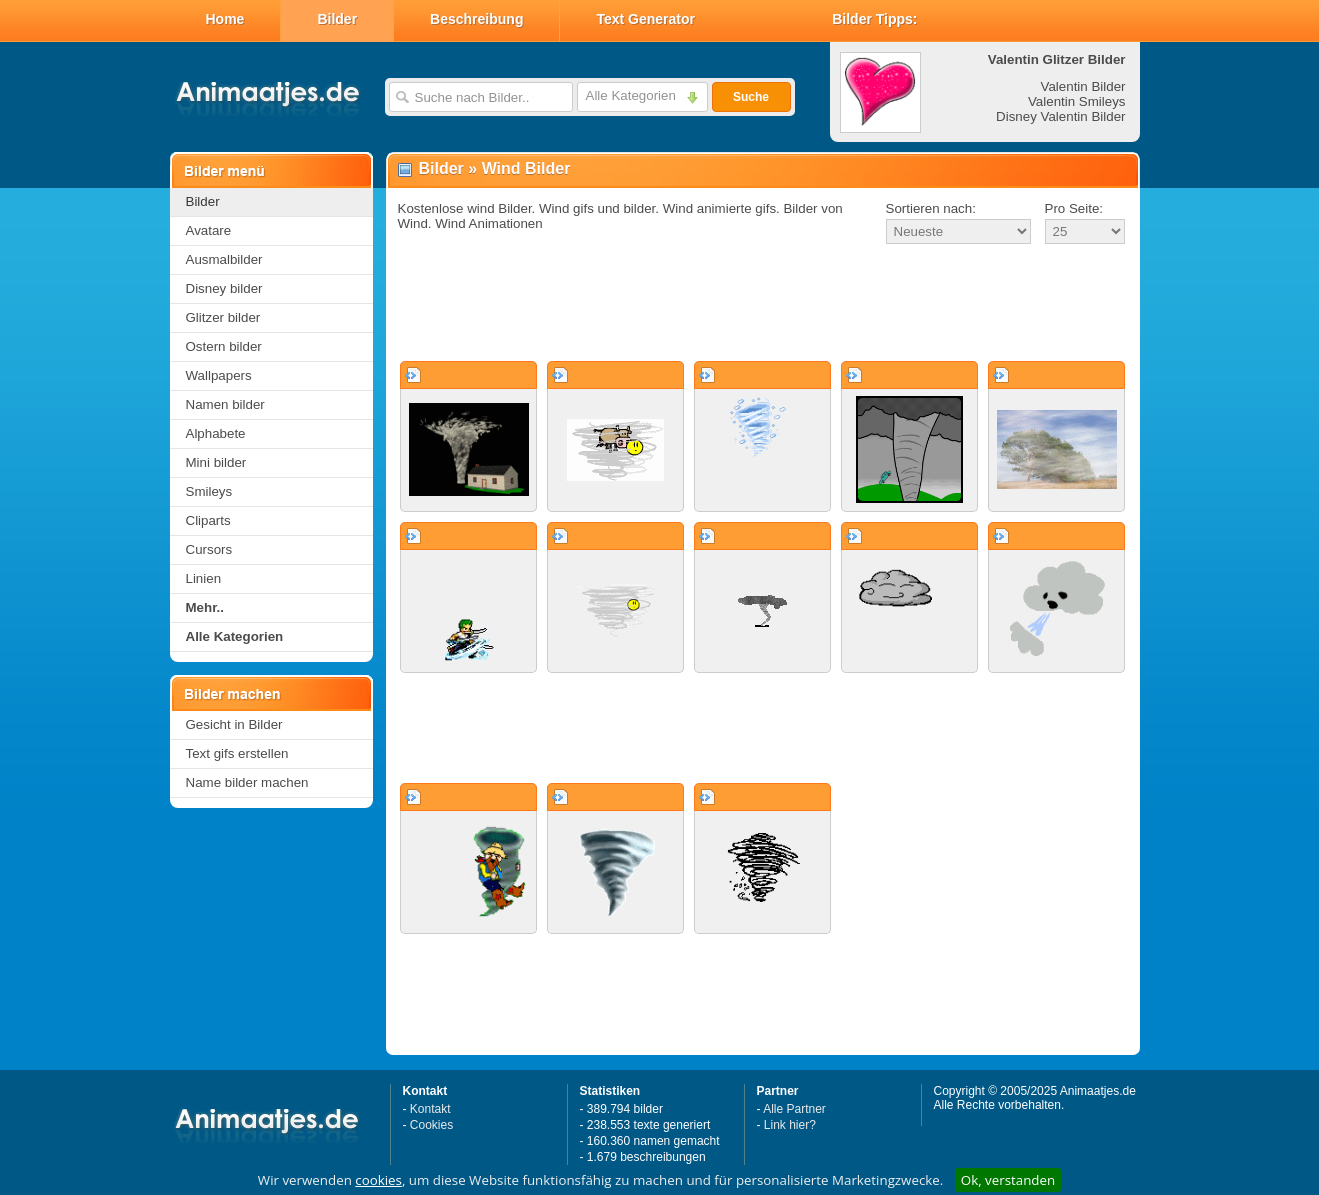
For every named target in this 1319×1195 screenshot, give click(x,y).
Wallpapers (219, 375)
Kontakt (430, 1109)
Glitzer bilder (223, 317)
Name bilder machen (247, 782)
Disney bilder (224, 288)
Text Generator (645, 19)
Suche (751, 97)
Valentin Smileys (1077, 101)
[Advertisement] (763, 304)
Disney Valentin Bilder (1060, 116)
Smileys (209, 491)
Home (225, 19)
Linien (204, 578)
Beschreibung (476, 19)
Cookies (431, 1125)
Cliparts (208, 520)
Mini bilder (216, 462)
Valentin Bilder (1083, 86)
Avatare (209, 230)
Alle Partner (794, 1109)
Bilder (337, 19)
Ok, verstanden (1008, 1180)
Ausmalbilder (224, 259)
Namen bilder (225, 404)
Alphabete (216, 433)
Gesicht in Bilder (234, 724)
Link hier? (790, 1125)
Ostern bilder (224, 346)
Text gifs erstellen (237, 753)
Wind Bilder (526, 168)
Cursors (209, 549)
